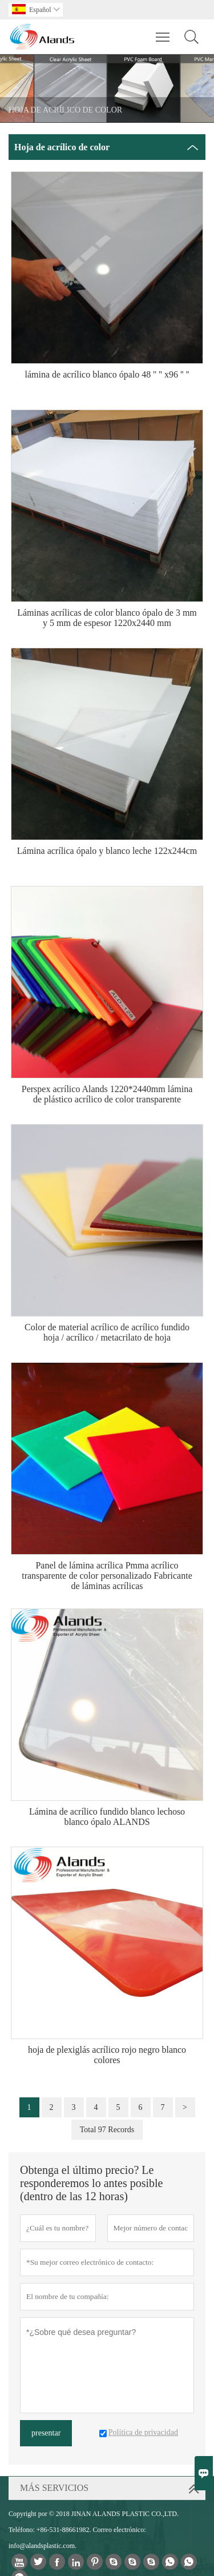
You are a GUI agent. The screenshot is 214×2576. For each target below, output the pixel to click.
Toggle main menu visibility (163, 31)
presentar (45, 2433)
